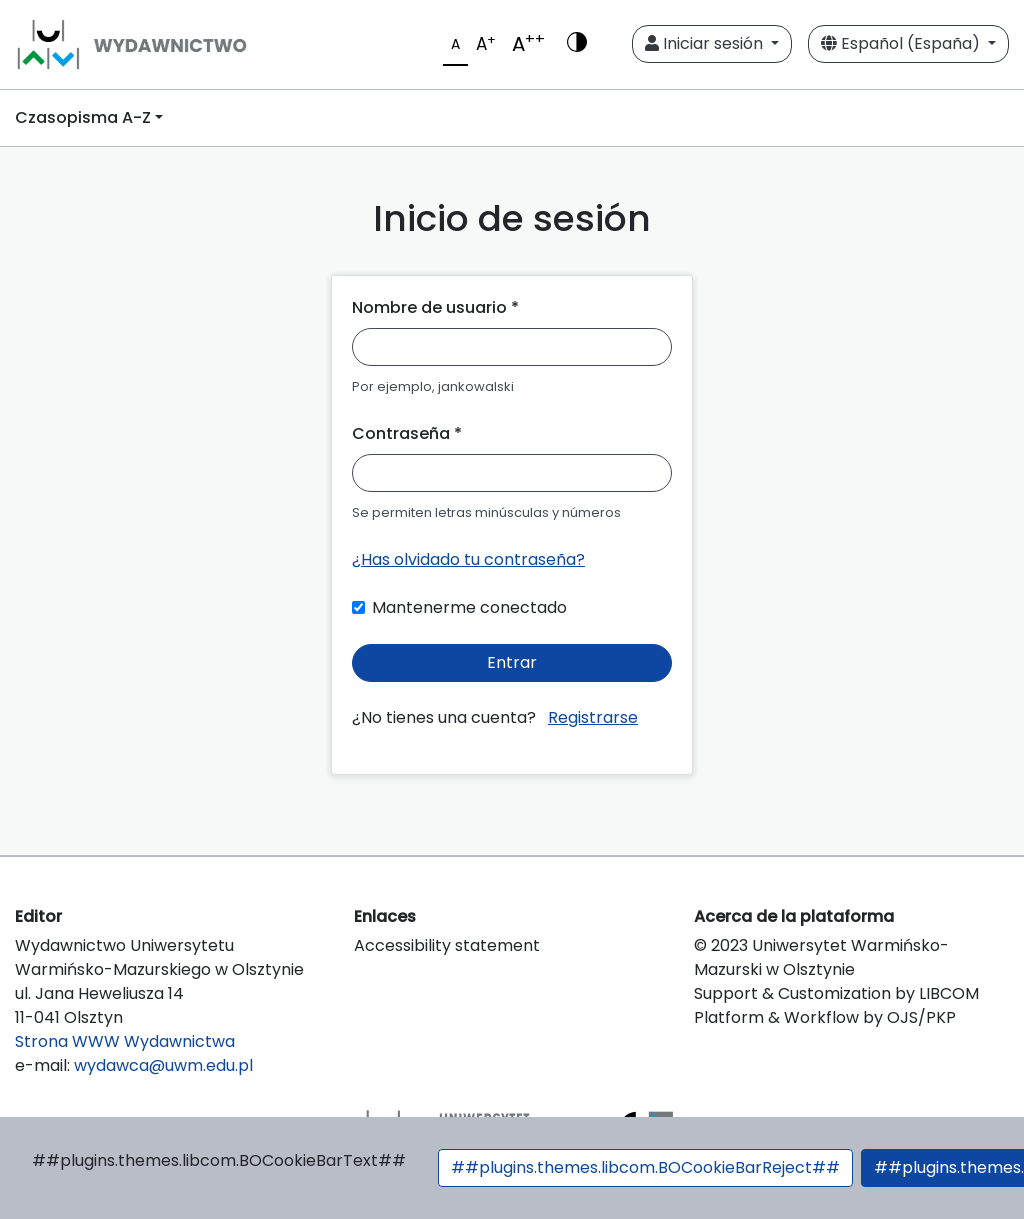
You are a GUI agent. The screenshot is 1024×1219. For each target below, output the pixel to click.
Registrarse (593, 717)
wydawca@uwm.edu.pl (163, 1065)
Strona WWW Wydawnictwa (125, 1041)
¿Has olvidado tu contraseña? (468, 559)
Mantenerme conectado (469, 607)
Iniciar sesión (706, 43)
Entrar (512, 662)
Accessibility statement (447, 945)
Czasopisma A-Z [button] (83, 117)
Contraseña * (407, 433)
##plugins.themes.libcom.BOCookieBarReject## (645, 1167)
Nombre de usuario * (435, 307)
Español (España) (902, 43)
